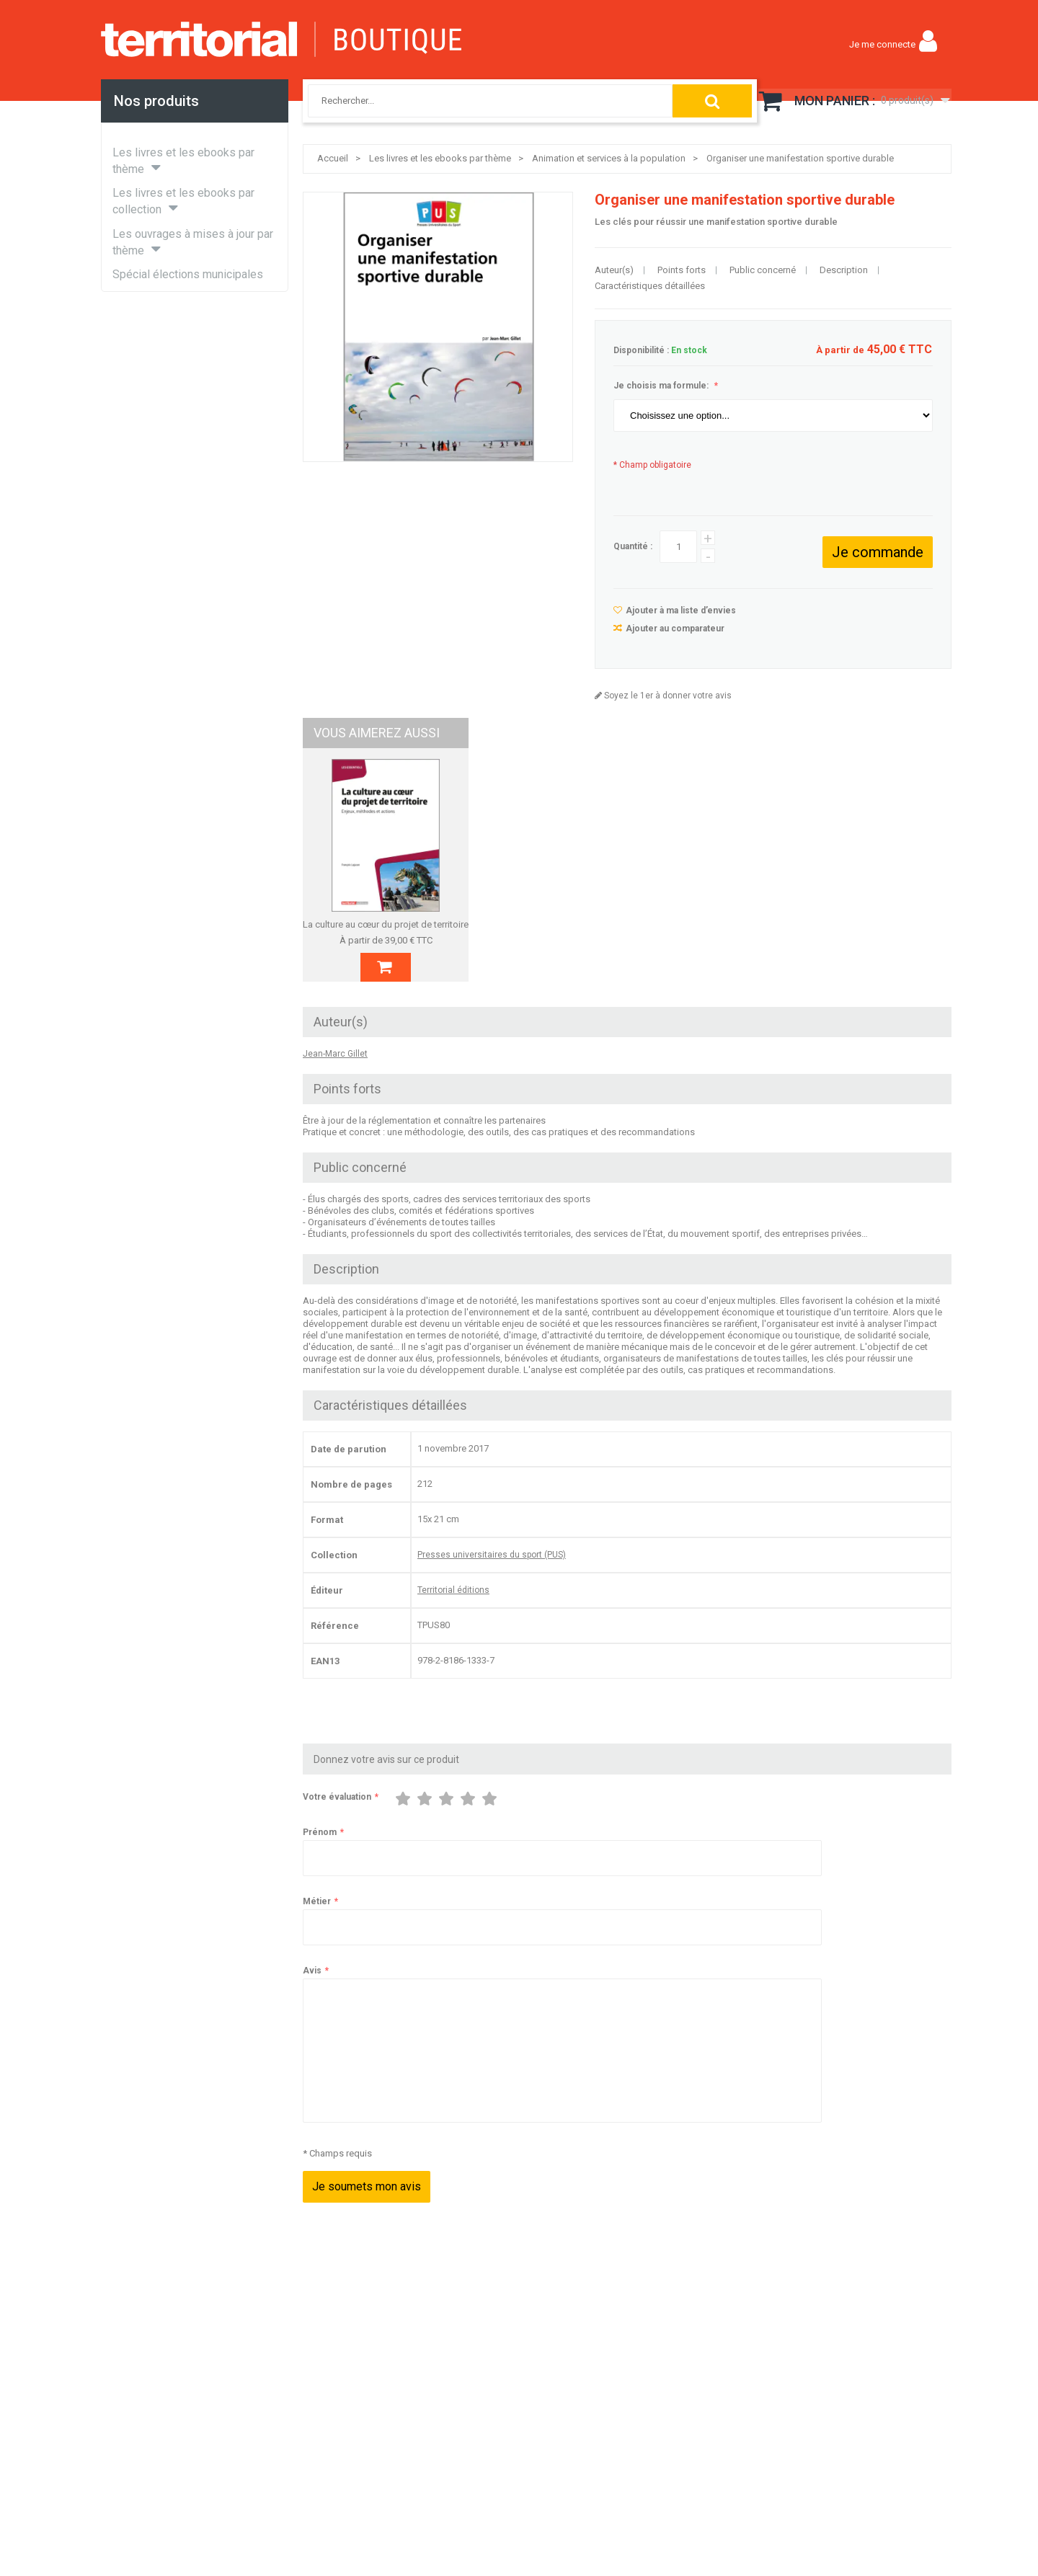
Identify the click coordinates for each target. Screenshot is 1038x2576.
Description (844, 270)
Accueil (332, 158)
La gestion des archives (710, 924)
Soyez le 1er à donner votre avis (667, 695)
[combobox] (475, 100)
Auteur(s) (614, 270)
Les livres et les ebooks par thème (440, 158)
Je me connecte (882, 44)
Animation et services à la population (609, 158)
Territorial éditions (453, 1607)
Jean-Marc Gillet (335, 1070)
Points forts (681, 270)
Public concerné (762, 270)
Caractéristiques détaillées (650, 285)
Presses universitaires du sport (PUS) (491, 1571)
